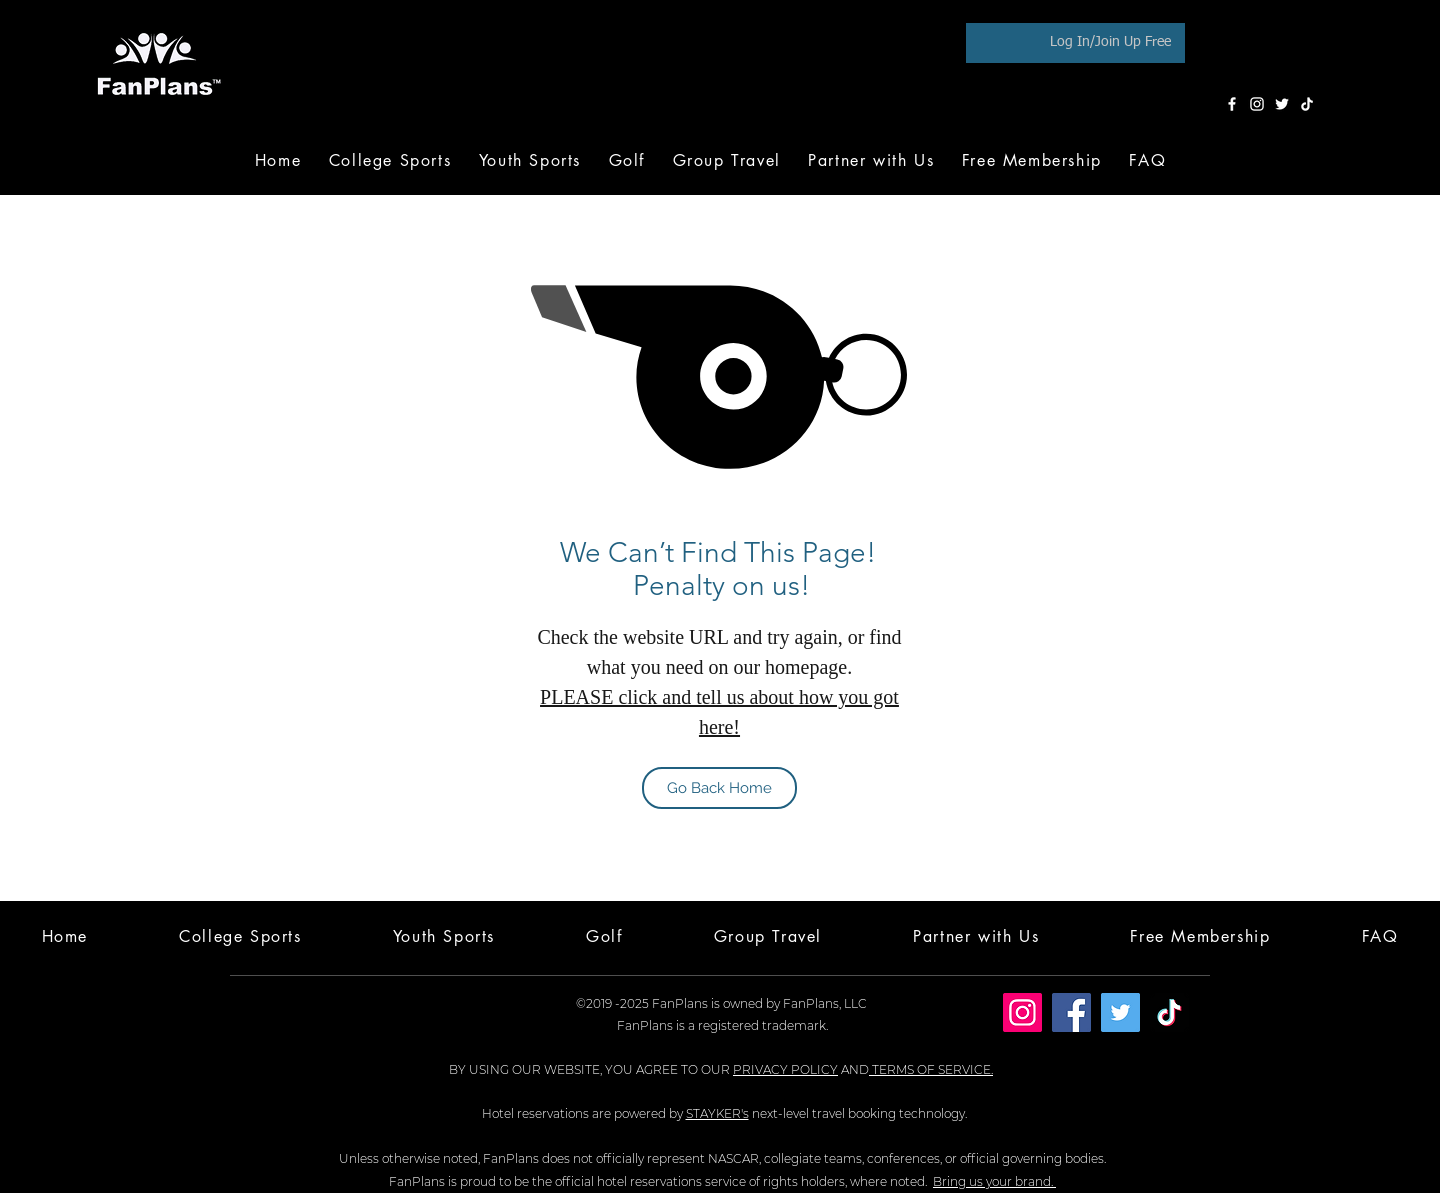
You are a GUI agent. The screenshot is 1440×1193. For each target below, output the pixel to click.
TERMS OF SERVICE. (931, 1069)
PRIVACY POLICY (785, 1069)
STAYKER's (717, 1113)
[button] (627, 160)
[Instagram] (1257, 104)
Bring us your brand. (994, 1181)
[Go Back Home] (719, 788)
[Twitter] (1282, 104)
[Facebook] (1232, 104)
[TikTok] (1307, 104)
